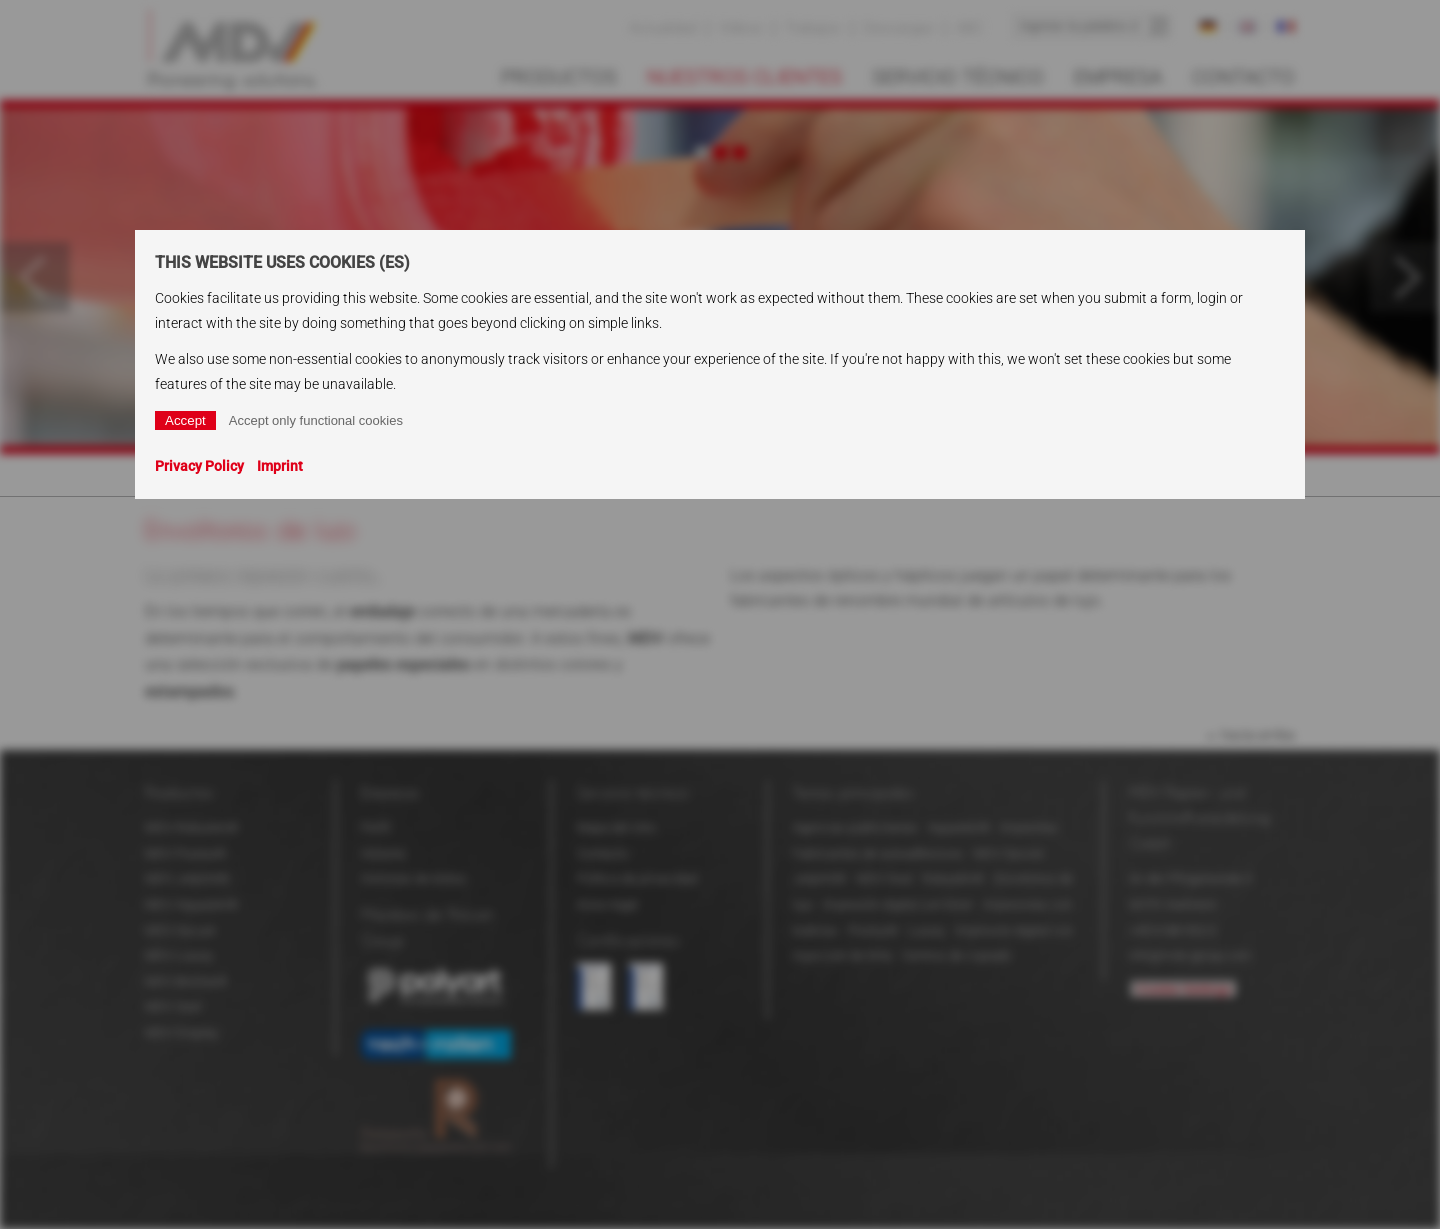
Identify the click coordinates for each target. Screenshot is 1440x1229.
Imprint (280, 466)
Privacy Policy (199, 466)
